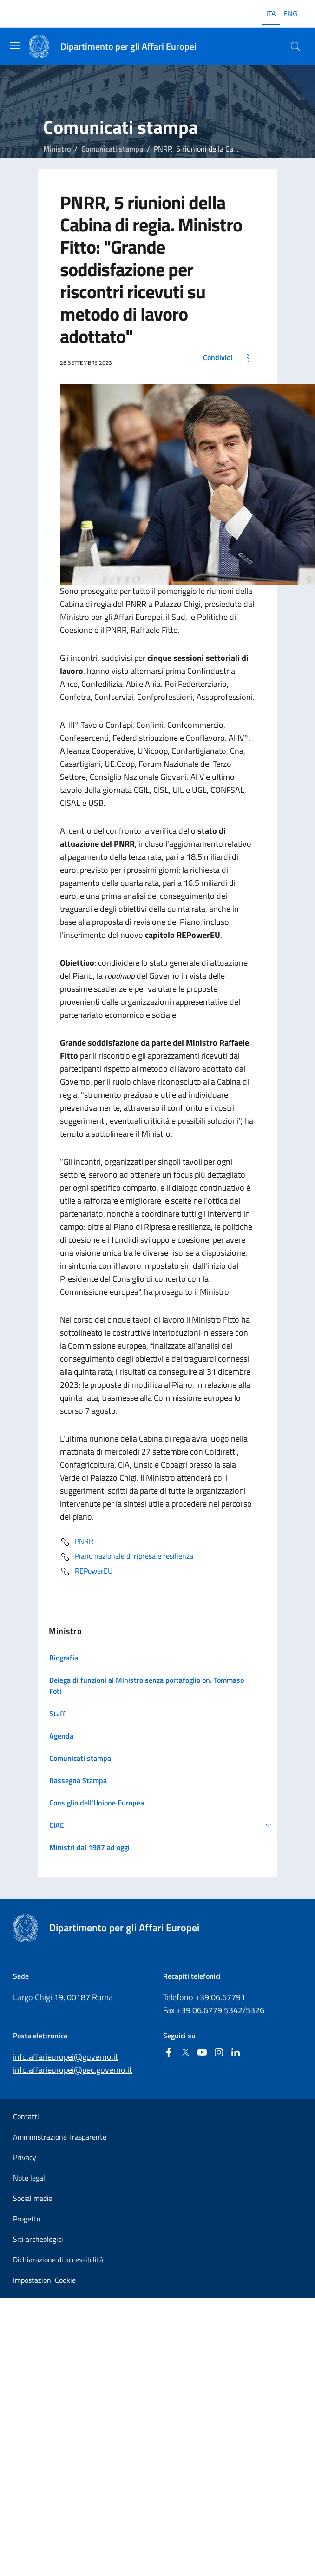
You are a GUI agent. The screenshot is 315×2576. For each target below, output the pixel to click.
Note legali (30, 2177)
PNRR (76, 1542)
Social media (32, 2198)
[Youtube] (202, 2053)
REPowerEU (86, 1571)
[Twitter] (185, 2053)
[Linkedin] (235, 2053)
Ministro (57, 148)
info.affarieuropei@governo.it (65, 2056)
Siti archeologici (38, 2239)
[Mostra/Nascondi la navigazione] (14, 45)
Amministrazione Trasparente (59, 2136)
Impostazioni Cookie (44, 2280)
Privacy (24, 2157)
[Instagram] (218, 2053)
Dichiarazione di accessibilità (58, 2259)
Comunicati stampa (112, 148)
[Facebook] (168, 2053)
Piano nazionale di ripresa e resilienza (126, 1556)
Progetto (26, 2218)
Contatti (26, 2116)
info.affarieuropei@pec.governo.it (72, 2069)
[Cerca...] (295, 46)
